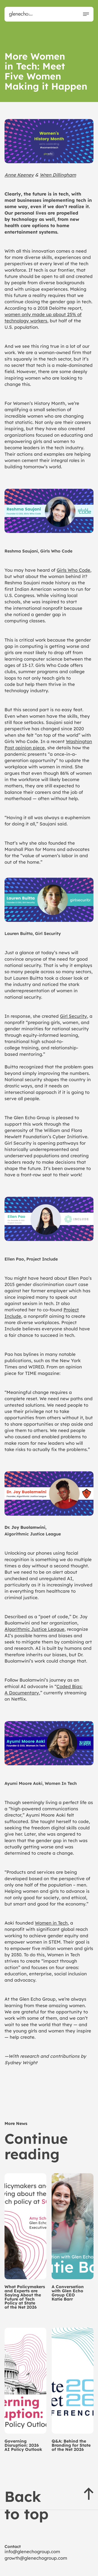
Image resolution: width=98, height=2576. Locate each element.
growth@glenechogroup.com (36, 2558)
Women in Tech (51, 1923)
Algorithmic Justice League (34, 1629)
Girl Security (73, 1016)
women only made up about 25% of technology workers (43, 317)
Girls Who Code (73, 570)
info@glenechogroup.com (32, 2551)
